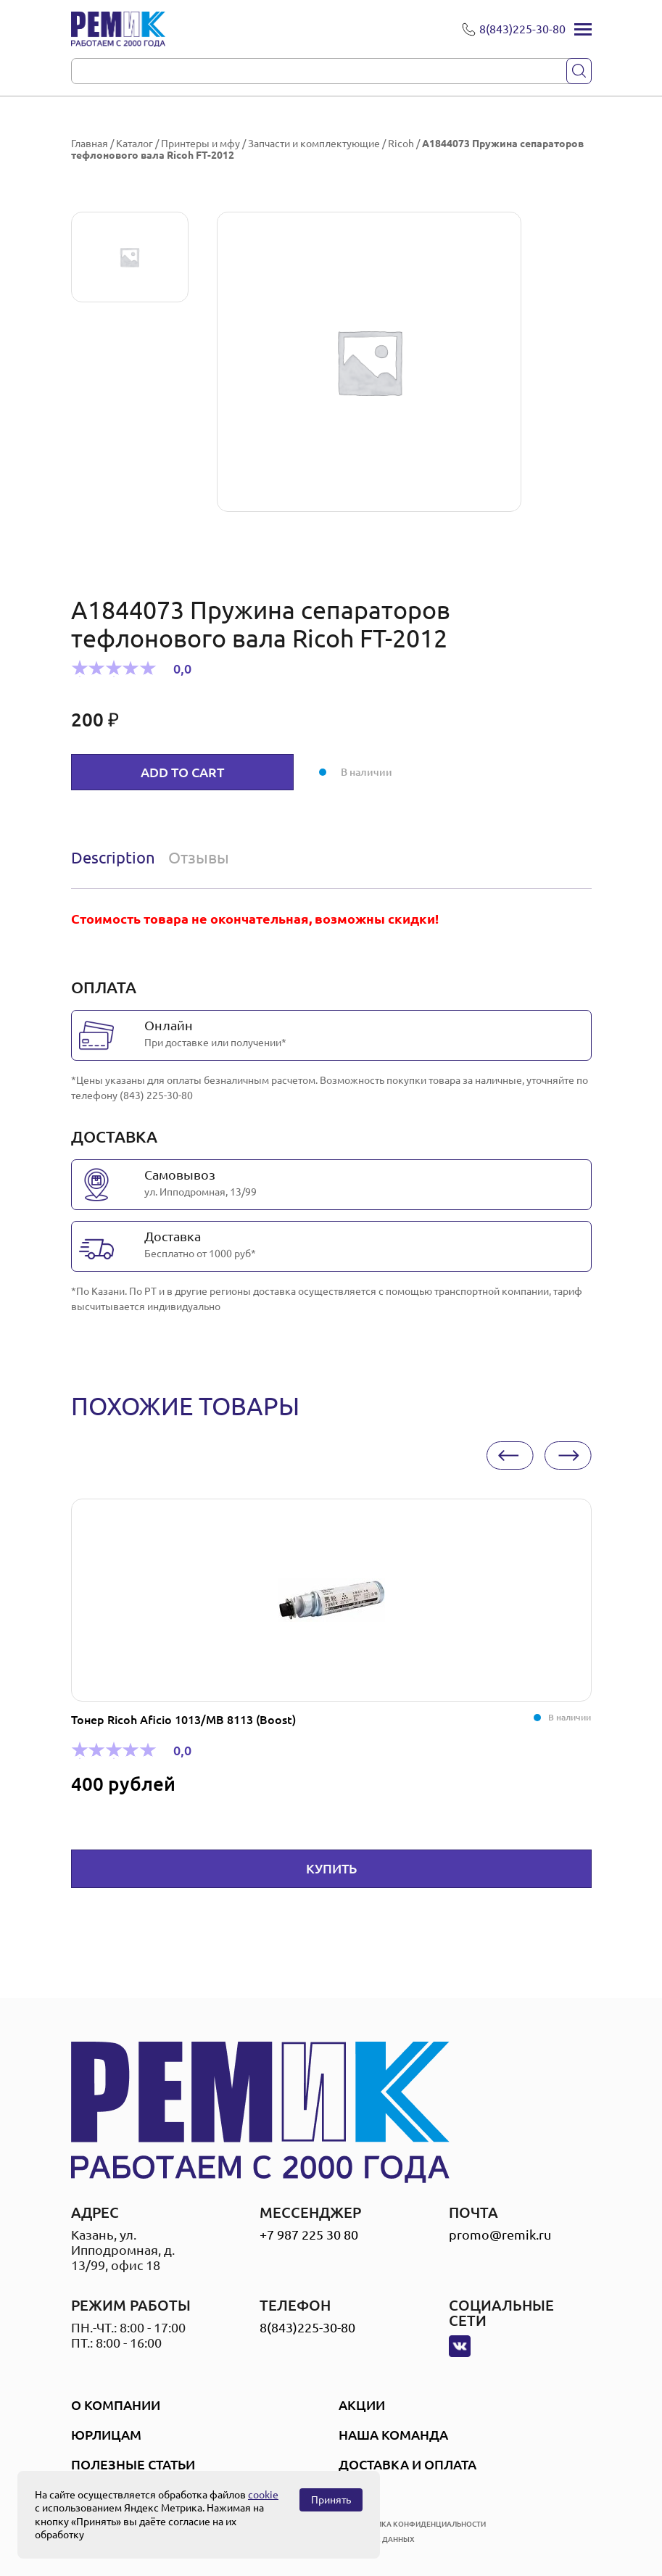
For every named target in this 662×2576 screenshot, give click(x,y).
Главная (89, 143)
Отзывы (198, 857)
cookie (263, 2495)
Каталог (134, 143)
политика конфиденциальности (418, 2524)
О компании (115, 2405)
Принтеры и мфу (200, 143)
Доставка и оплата (407, 2464)
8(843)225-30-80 (307, 2327)
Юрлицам (106, 2434)
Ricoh (401, 143)
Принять (331, 2500)
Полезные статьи (133, 2464)
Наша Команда (393, 2434)
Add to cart (182, 772)
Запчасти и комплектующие (314, 143)
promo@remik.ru (500, 2234)
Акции (362, 2405)
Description (113, 857)
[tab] (116, 857)
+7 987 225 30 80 (309, 2234)
